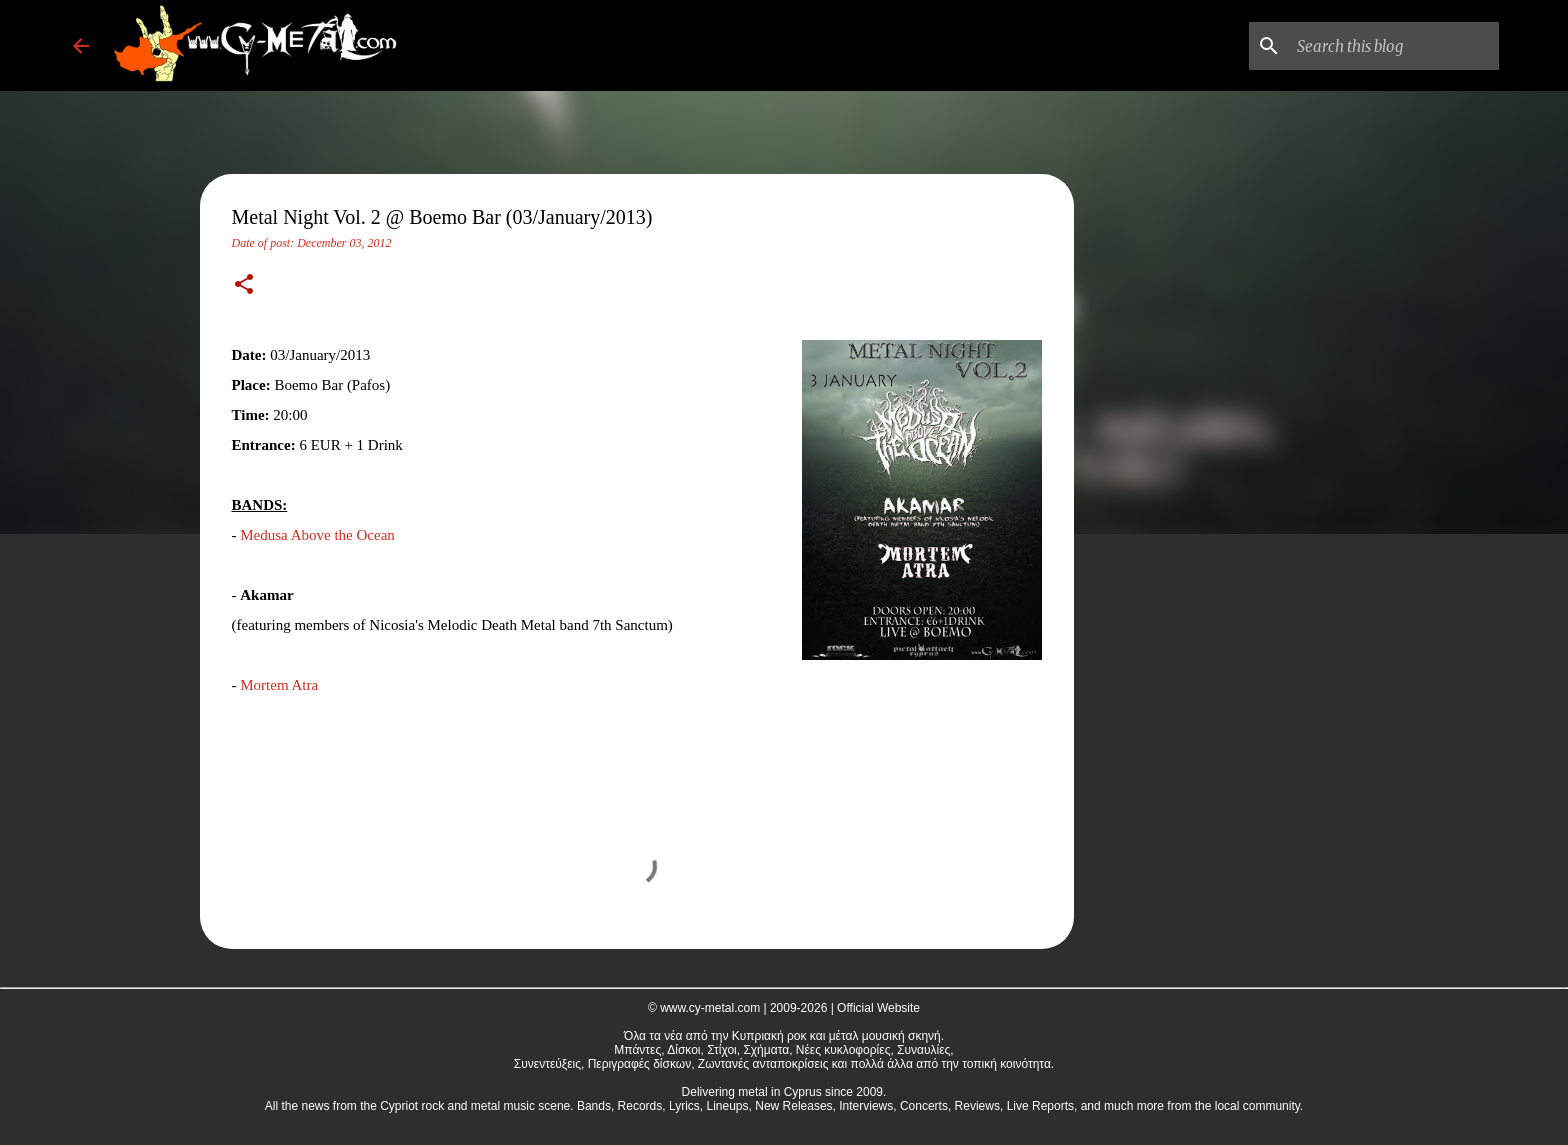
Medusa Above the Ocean (317, 535)
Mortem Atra (279, 685)
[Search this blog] (1394, 46)
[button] (244, 286)
